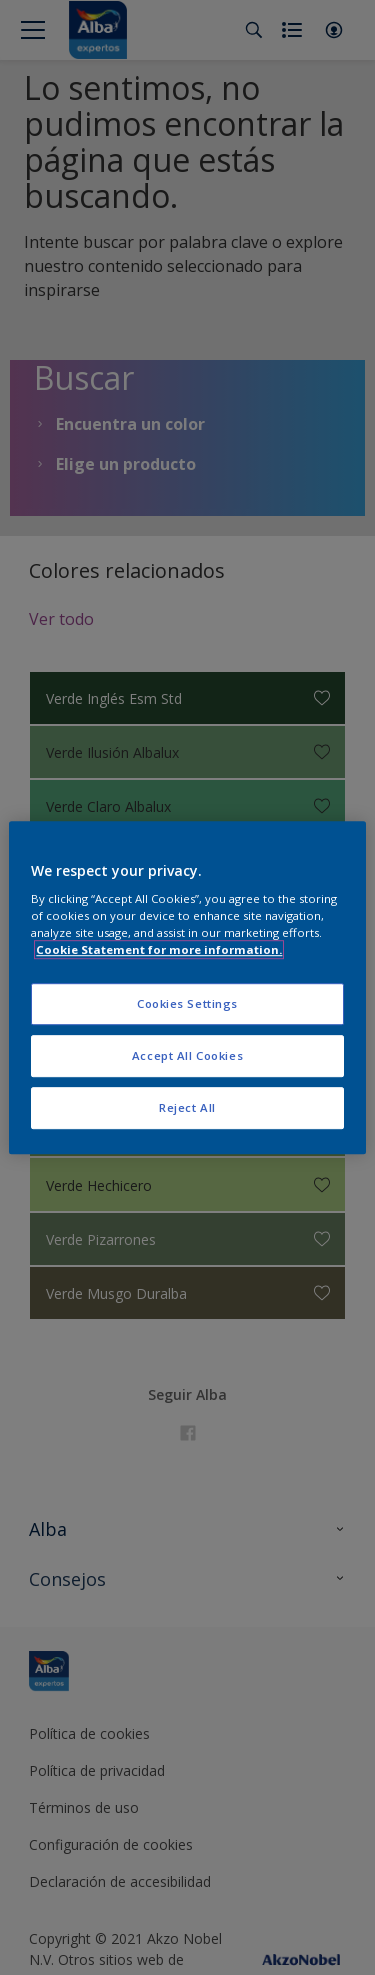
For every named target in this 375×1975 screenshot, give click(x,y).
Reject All (187, 1107)
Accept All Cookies (187, 1055)
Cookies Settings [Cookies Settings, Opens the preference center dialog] (187, 1004)
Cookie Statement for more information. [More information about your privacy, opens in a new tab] (159, 949)
